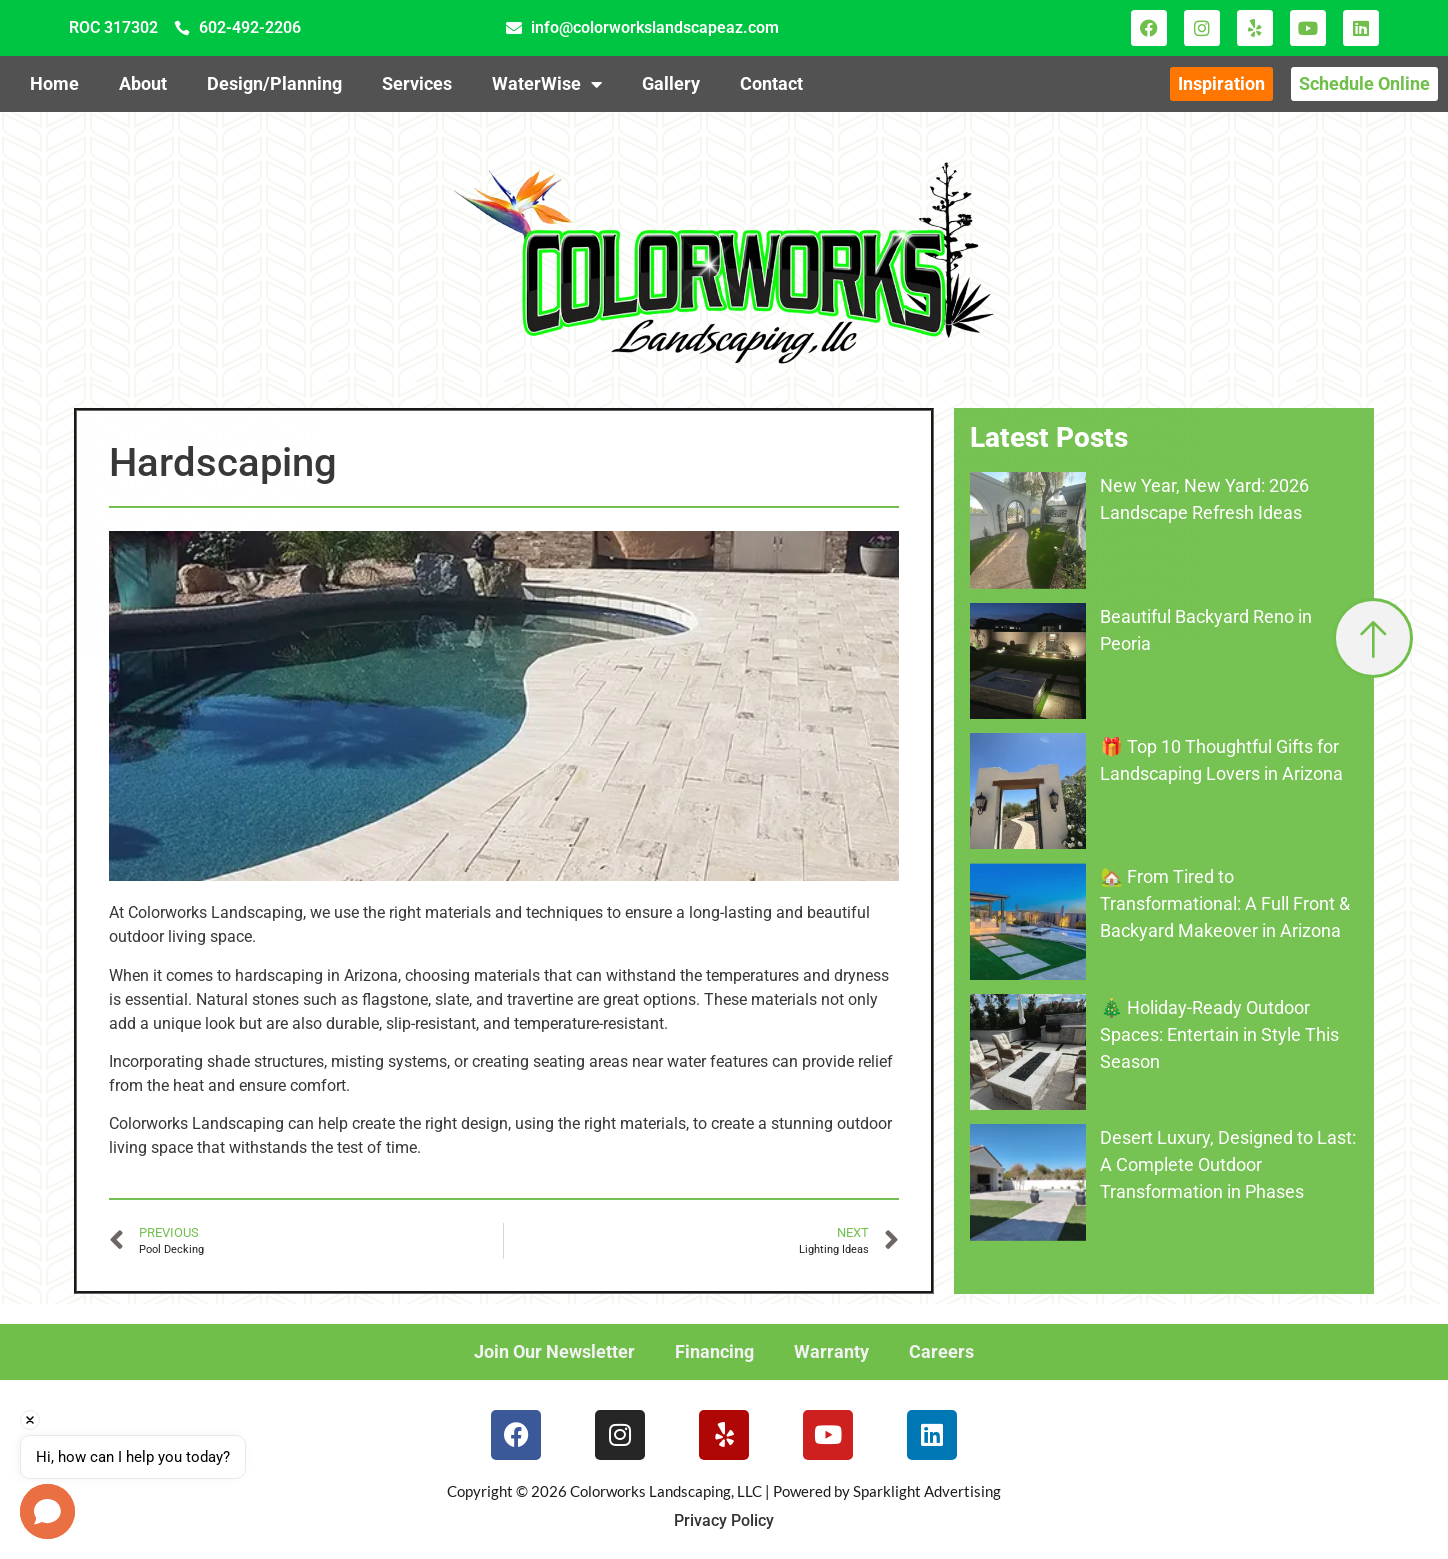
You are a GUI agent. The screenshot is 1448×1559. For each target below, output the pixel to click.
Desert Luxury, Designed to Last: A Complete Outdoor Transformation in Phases (1228, 1164)
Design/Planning (274, 83)
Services (417, 83)
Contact (771, 83)
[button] (47, 1511)
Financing (714, 1351)
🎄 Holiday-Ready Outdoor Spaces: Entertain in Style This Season (1219, 1034)
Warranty (831, 1351)
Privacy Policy (724, 1520)
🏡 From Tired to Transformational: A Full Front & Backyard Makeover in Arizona (1225, 903)
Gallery (671, 83)
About (143, 83)
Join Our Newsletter (554, 1351)
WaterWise (547, 84)
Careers (941, 1351)
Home (54, 83)
